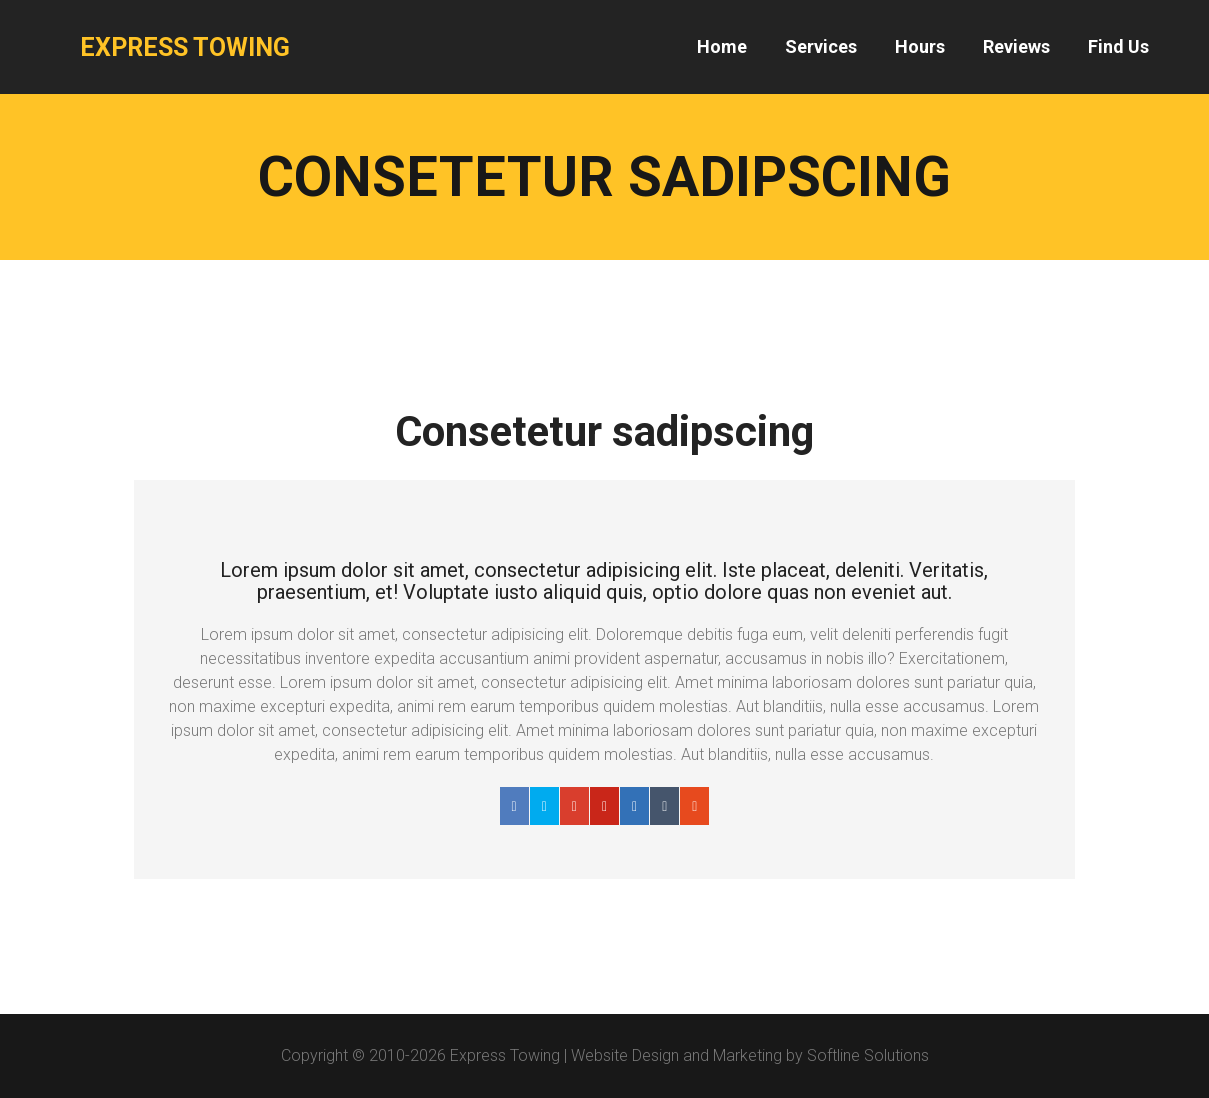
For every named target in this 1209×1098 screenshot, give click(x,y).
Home (722, 46)
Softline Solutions (868, 1055)
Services (821, 46)
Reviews (1016, 46)
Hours (920, 46)
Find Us (1118, 46)
